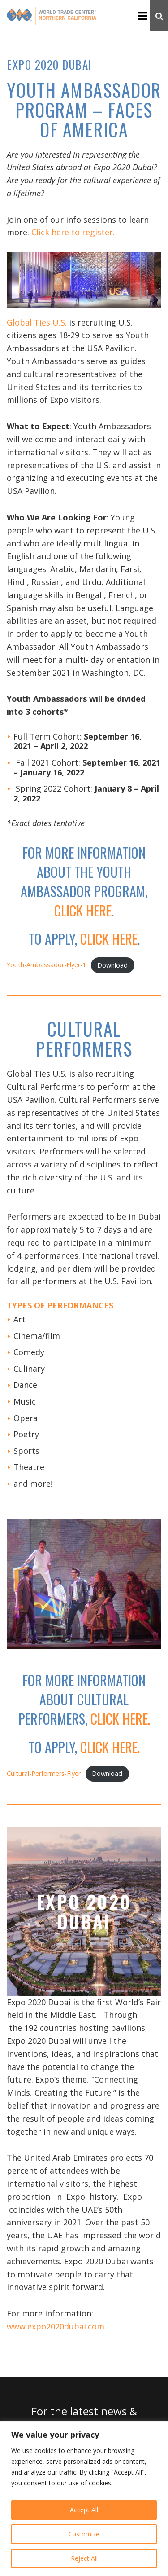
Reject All (84, 2558)
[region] (84, 2498)
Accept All (84, 2510)
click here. (120, 1719)
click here (83, 910)
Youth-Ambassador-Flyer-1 (46, 965)
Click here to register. (73, 232)
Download (112, 965)
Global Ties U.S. (37, 322)
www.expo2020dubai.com (55, 2326)
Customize (84, 2534)
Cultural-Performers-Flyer (44, 1773)
